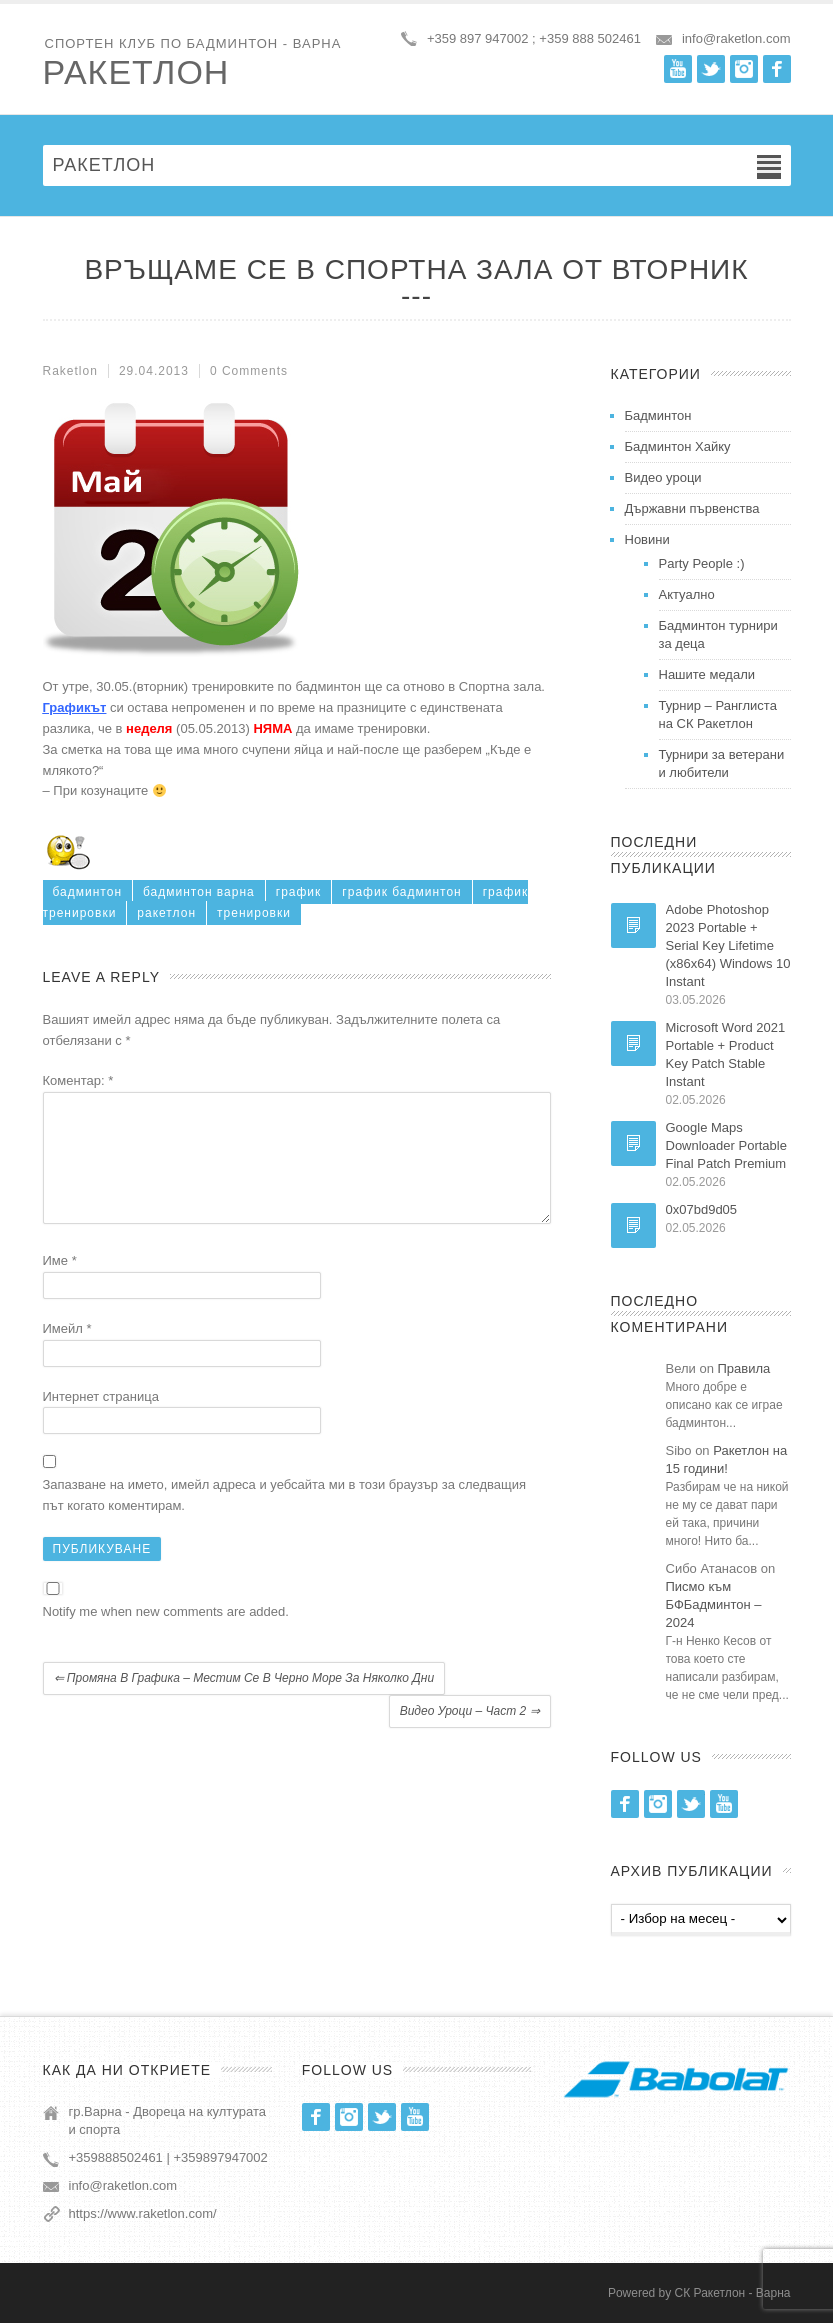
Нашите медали (707, 674)
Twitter (711, 69)
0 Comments (249, 371)
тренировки (254, 913)
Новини (647, 539)
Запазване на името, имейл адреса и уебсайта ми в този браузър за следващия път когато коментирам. (285, 1519)
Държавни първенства (692, 508)
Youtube (678, 69)
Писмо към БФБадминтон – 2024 (714, 1604)
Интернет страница (101, 1420)
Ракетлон (136, 72)
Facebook (777, 69)
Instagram (744, 69)
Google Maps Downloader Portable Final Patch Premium (726, 1145)
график (299, 892)
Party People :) (702, 563)
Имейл (67, 1352)
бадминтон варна (199, 892)
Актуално (687, 594)
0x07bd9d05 (702, 1209)
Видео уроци (663, 477)
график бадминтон (401, 892)
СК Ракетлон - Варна (733, 2293)
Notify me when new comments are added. (166, 1635)
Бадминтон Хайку (678, 446)
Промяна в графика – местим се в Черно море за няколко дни (244, 1702)
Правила (744, 1368)
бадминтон (88, 892)
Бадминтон (658, 415)
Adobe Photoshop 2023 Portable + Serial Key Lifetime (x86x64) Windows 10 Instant (728, 945)
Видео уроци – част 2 (470, 1735)
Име (60, 1284)
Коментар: (78, 1080)
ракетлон (166, 913)
